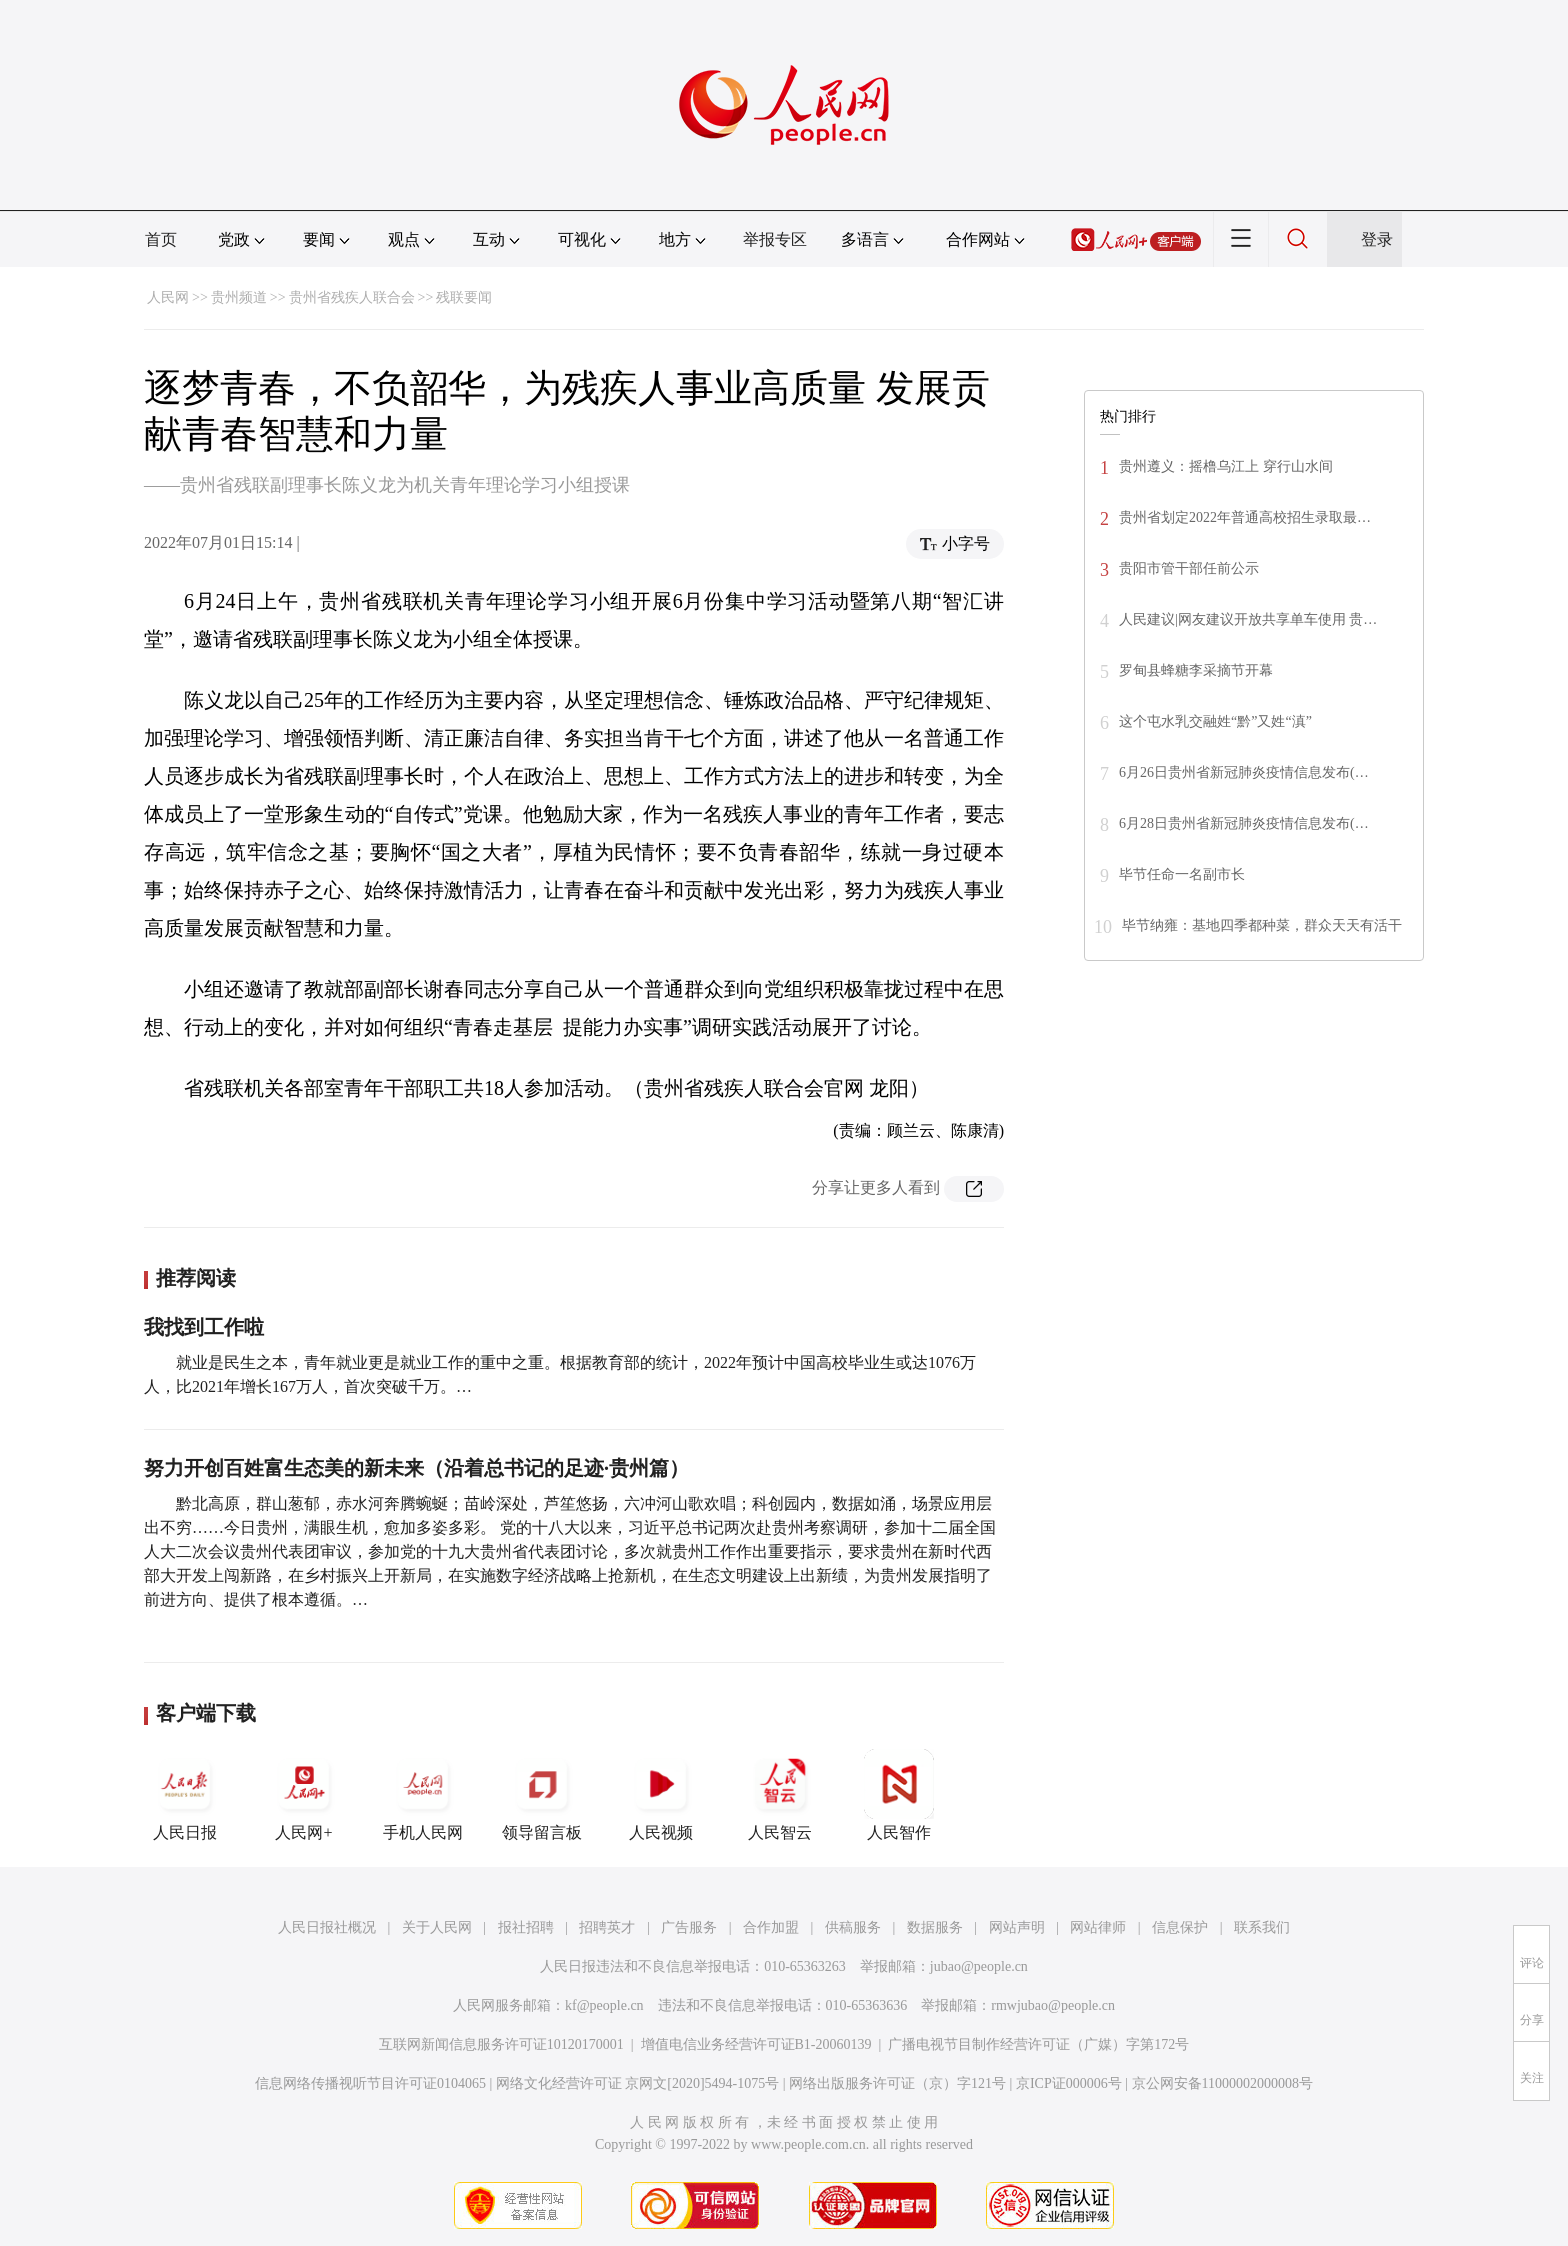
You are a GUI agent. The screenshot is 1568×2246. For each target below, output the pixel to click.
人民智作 (899, 1795)
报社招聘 (526, 1927)
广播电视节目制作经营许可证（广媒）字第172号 (1038, 2044)
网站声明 (1017, 1927)
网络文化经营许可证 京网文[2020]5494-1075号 (638, 2083)
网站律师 (1098, 1927)
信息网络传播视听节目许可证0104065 (370, 2083)
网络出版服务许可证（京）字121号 (897, 2083)
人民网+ (304, 1795)
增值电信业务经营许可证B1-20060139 (756, 2044)
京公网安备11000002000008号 (1222, 2083)
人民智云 (780, 1795)
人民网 (168, 297)
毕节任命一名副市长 (1182, 874)
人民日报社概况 (327, 1927)
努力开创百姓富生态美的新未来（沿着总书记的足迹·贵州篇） (416, 1468)
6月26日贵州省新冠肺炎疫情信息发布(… (1244, 772)
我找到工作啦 (204, 1327)
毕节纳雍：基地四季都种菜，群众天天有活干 (1262, 925)
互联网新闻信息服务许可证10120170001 (501, 2044)
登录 (1377, 239)
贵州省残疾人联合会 (352, 297)
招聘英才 (607, 1927)
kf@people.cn (604, 2005)
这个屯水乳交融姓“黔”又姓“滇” (1215, 721)
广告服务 (689, 1927)
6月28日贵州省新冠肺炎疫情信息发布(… (1244, 823)
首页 (161, 239)
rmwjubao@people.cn (1053, 2005)
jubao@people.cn (979, 1966)
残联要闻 (464, 297)
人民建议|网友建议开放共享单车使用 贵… (1248, 619)
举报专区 (775, 239)
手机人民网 (423, 1795)
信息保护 (1180, 1927)
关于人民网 (437, 1927)
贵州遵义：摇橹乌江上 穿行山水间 (1226, 466)
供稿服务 (853, 1927)
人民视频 (661, 1795)
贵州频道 (239, 297)
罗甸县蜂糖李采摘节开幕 (1196, 670)
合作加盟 (771, 1927)
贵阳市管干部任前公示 (1189, 568)
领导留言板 (542, 1795)
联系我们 (1262, 1927)
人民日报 (185, 1795)
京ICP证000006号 (1069, 2083)
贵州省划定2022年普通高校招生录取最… (1245, 517)
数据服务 (935, 1927)
